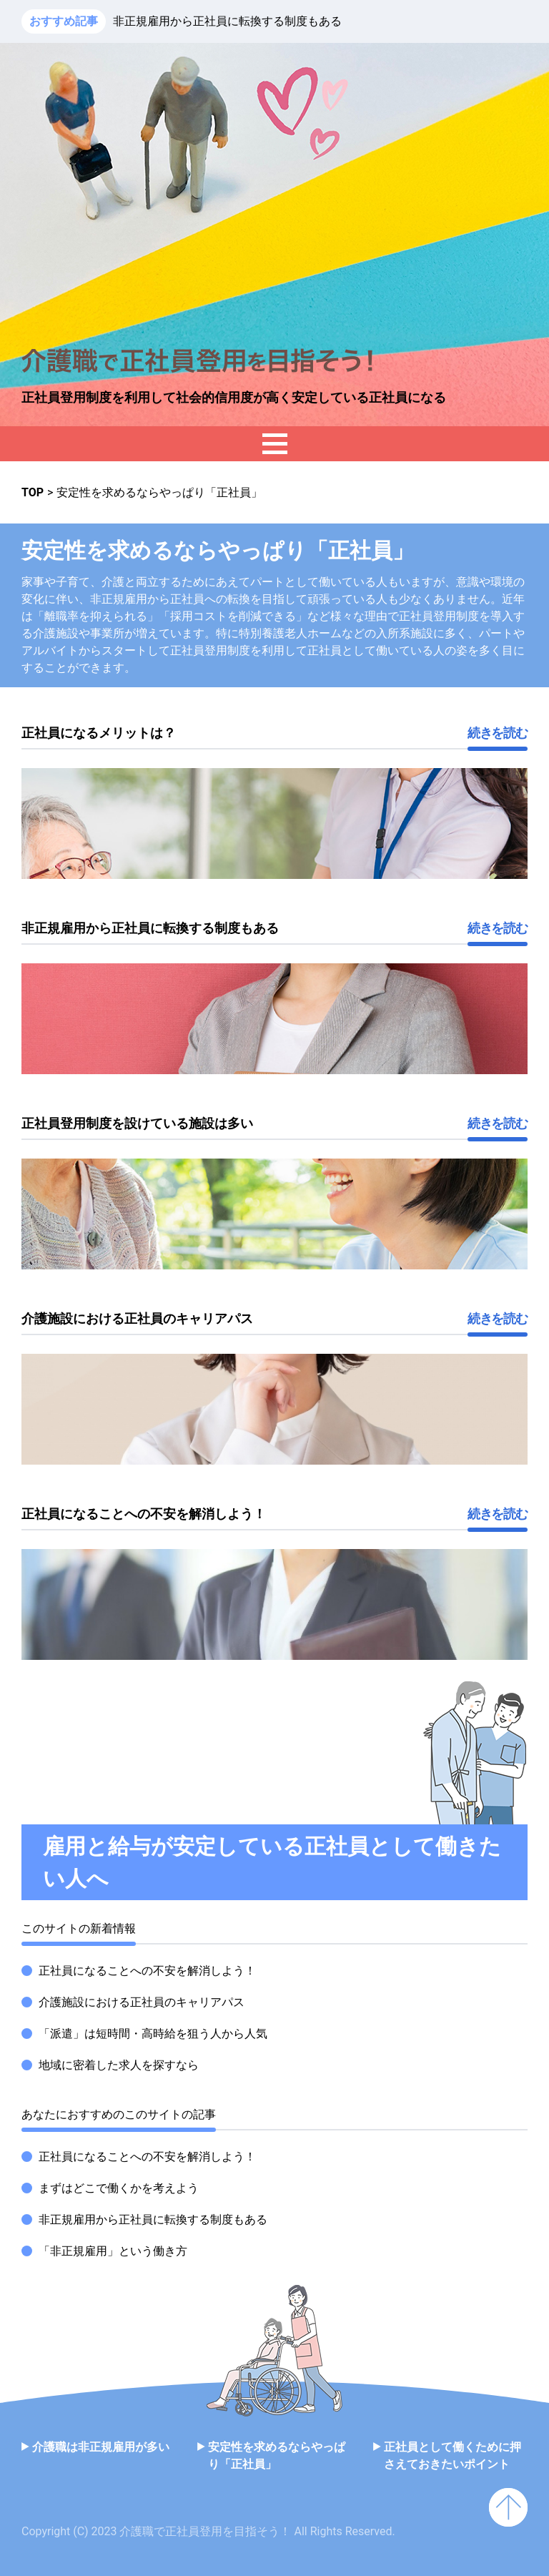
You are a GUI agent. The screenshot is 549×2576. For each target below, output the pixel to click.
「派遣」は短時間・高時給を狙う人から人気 (153, 2033)
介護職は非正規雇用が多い (100, 2447)
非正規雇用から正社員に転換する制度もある (227, 21)
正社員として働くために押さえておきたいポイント (452, 2455)
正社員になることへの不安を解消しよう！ (147, 1970)
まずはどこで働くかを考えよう (119, 2188)
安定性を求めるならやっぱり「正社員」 (276, 2455)
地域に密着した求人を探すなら (119, 2065)
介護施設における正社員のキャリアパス (141, 2002)
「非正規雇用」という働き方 (113, 2251)
